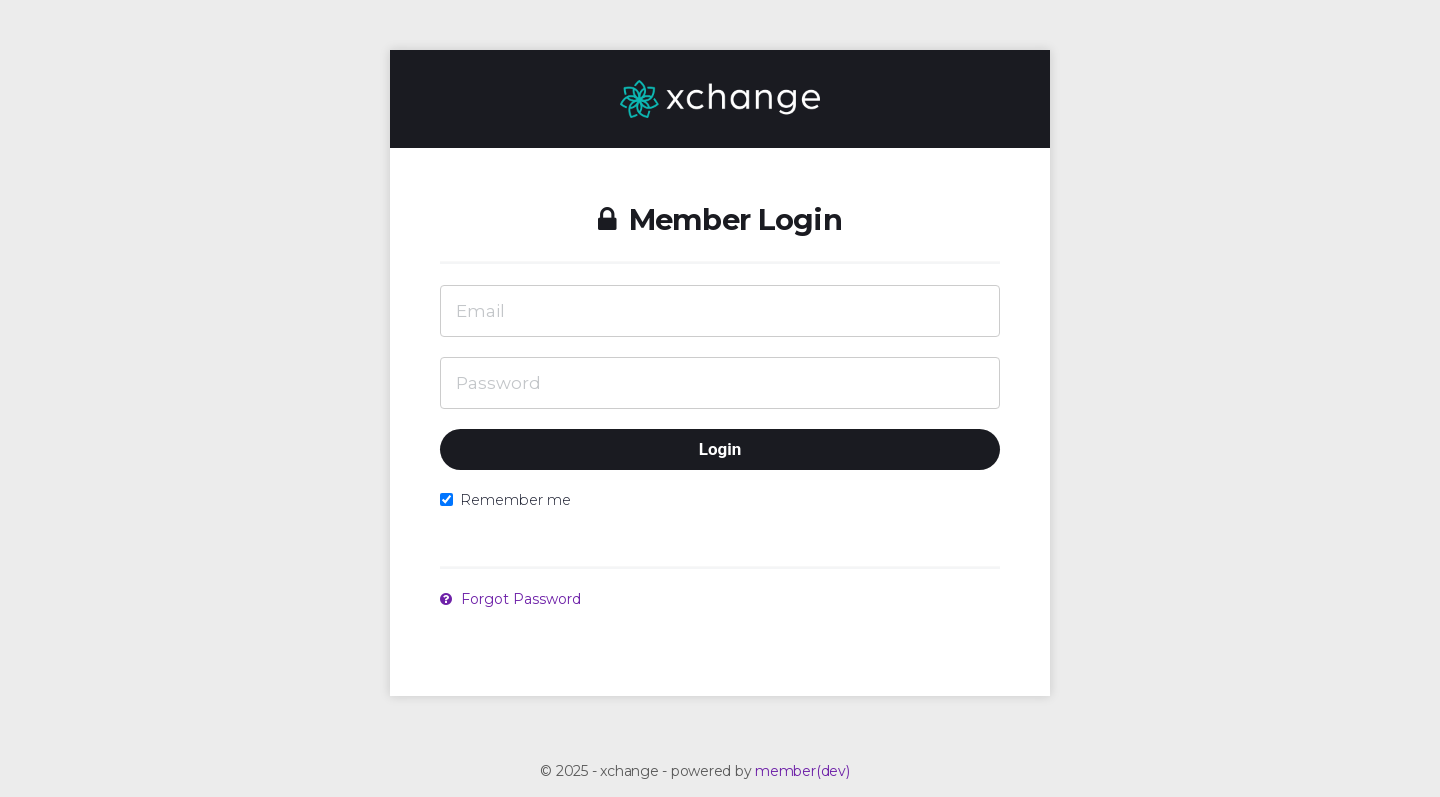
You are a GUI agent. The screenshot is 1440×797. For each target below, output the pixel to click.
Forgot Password (510, 599)
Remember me (505, 500)
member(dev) (802, 771)
